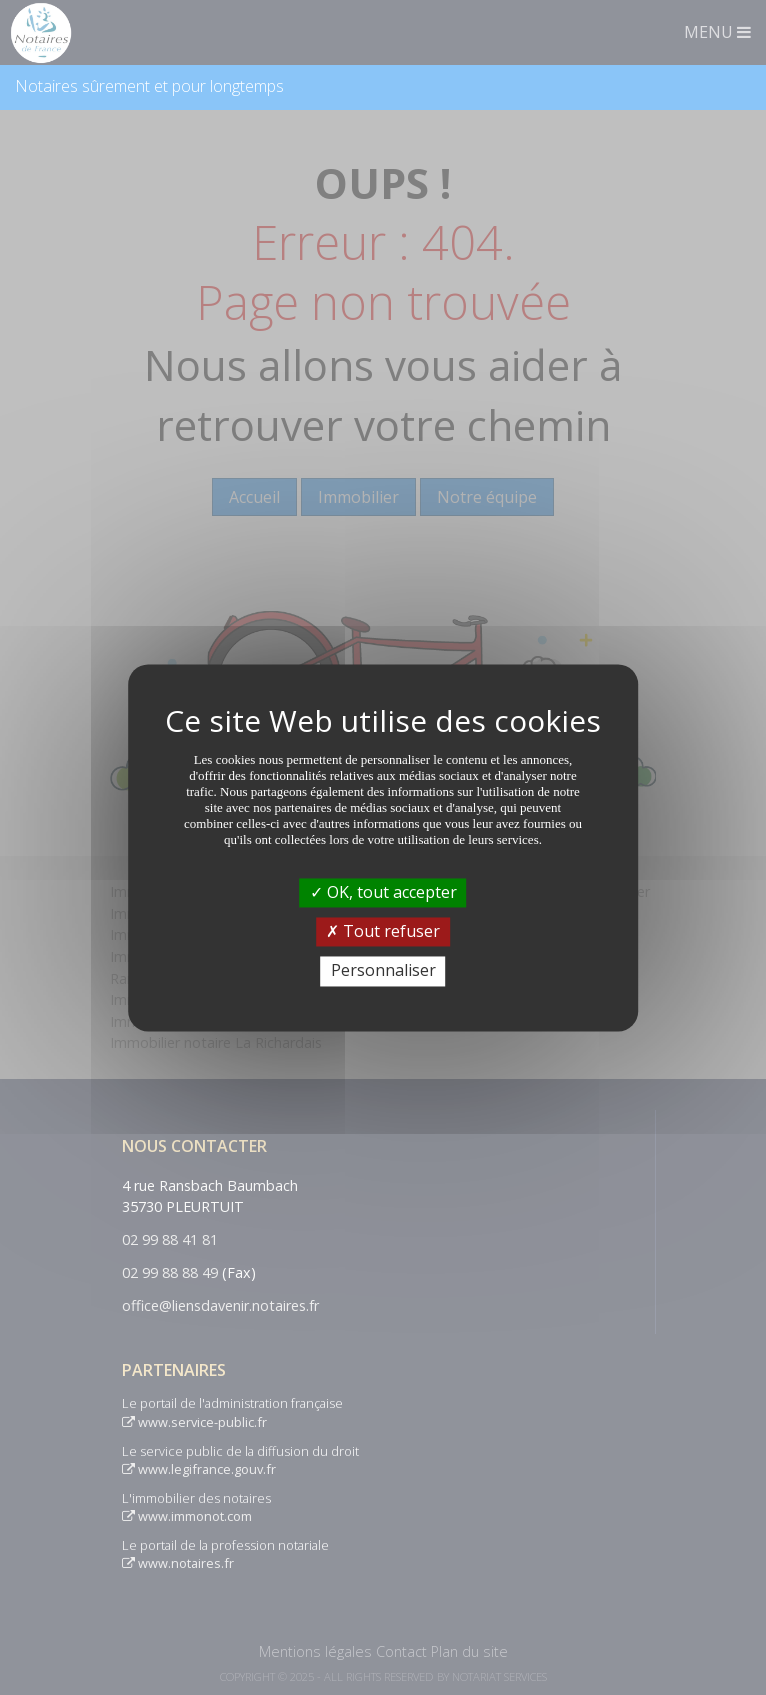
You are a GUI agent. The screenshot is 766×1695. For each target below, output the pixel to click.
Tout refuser (383, 932)
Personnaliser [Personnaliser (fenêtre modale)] (383, 971)
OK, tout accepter (383, 892)
